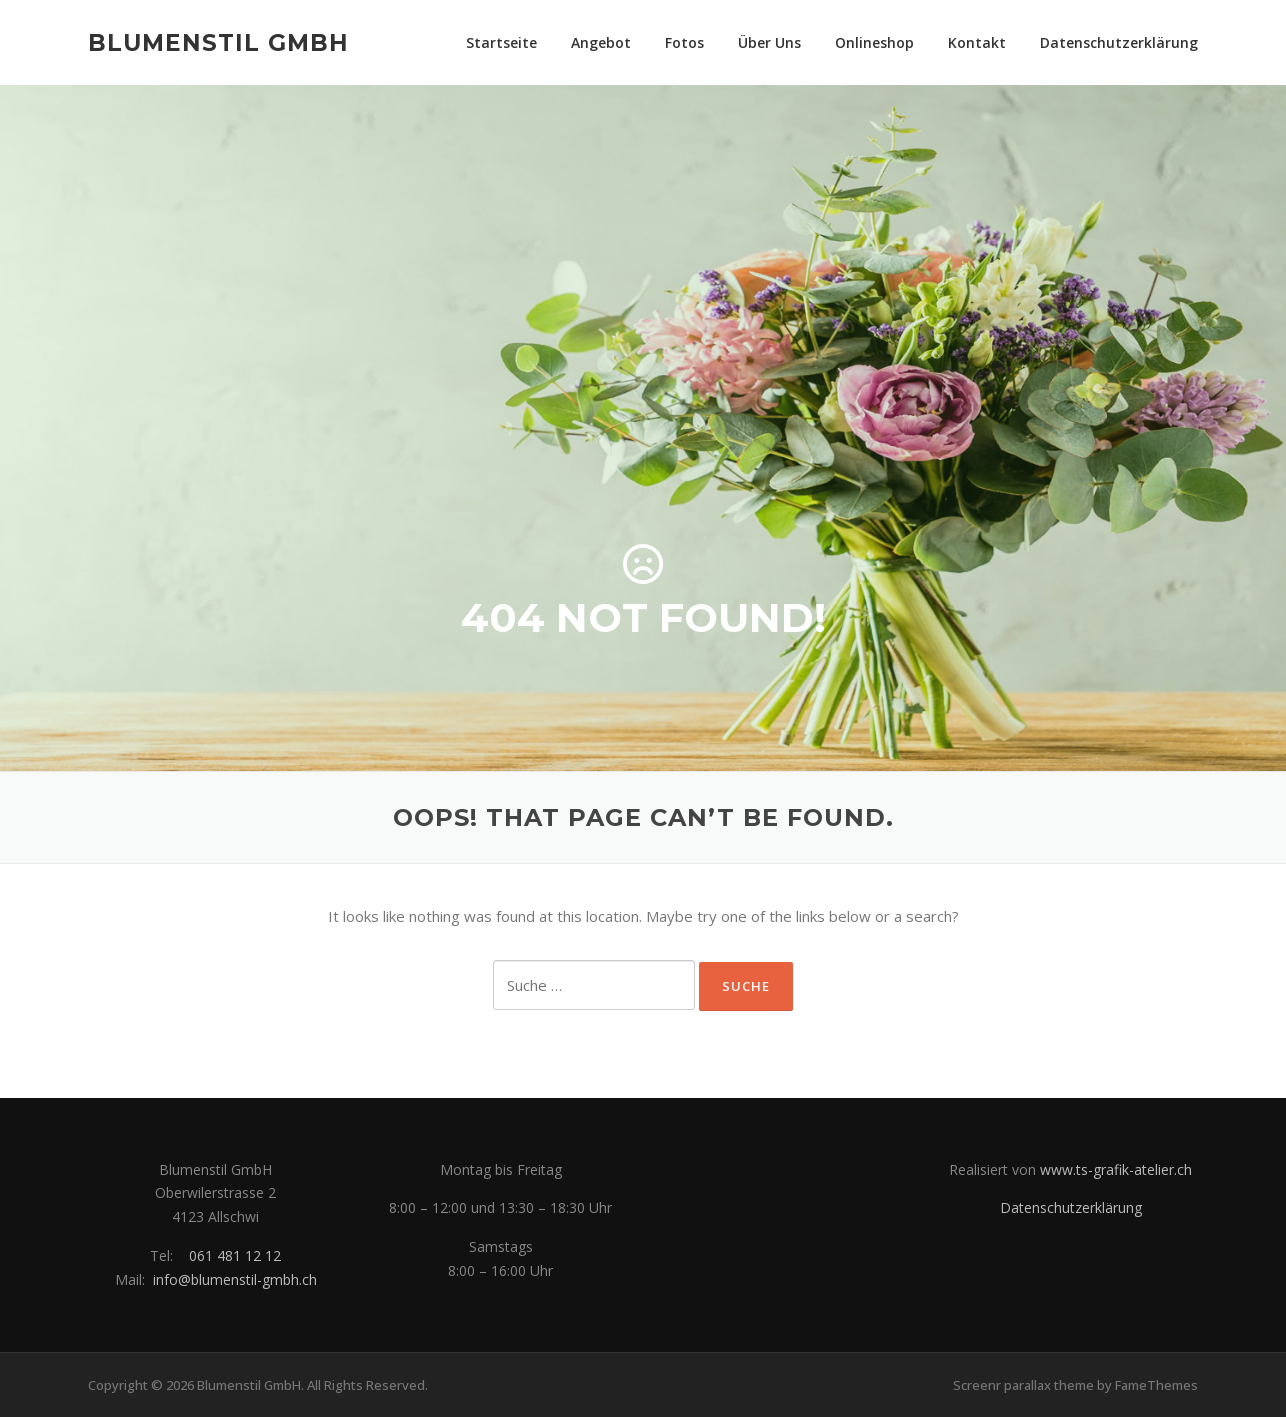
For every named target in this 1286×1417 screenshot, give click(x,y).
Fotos (684, 42)
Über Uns (769, 42)
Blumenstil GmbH (218, 42)
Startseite (501, 42)
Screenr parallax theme (1023, 1385)
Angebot (601, 42)
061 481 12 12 (235, 1255)
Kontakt (977, 42)
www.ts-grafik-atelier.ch (1116, 1169)
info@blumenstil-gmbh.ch (235, 1279)
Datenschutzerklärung (1119, 42)
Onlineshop (874, 42)
